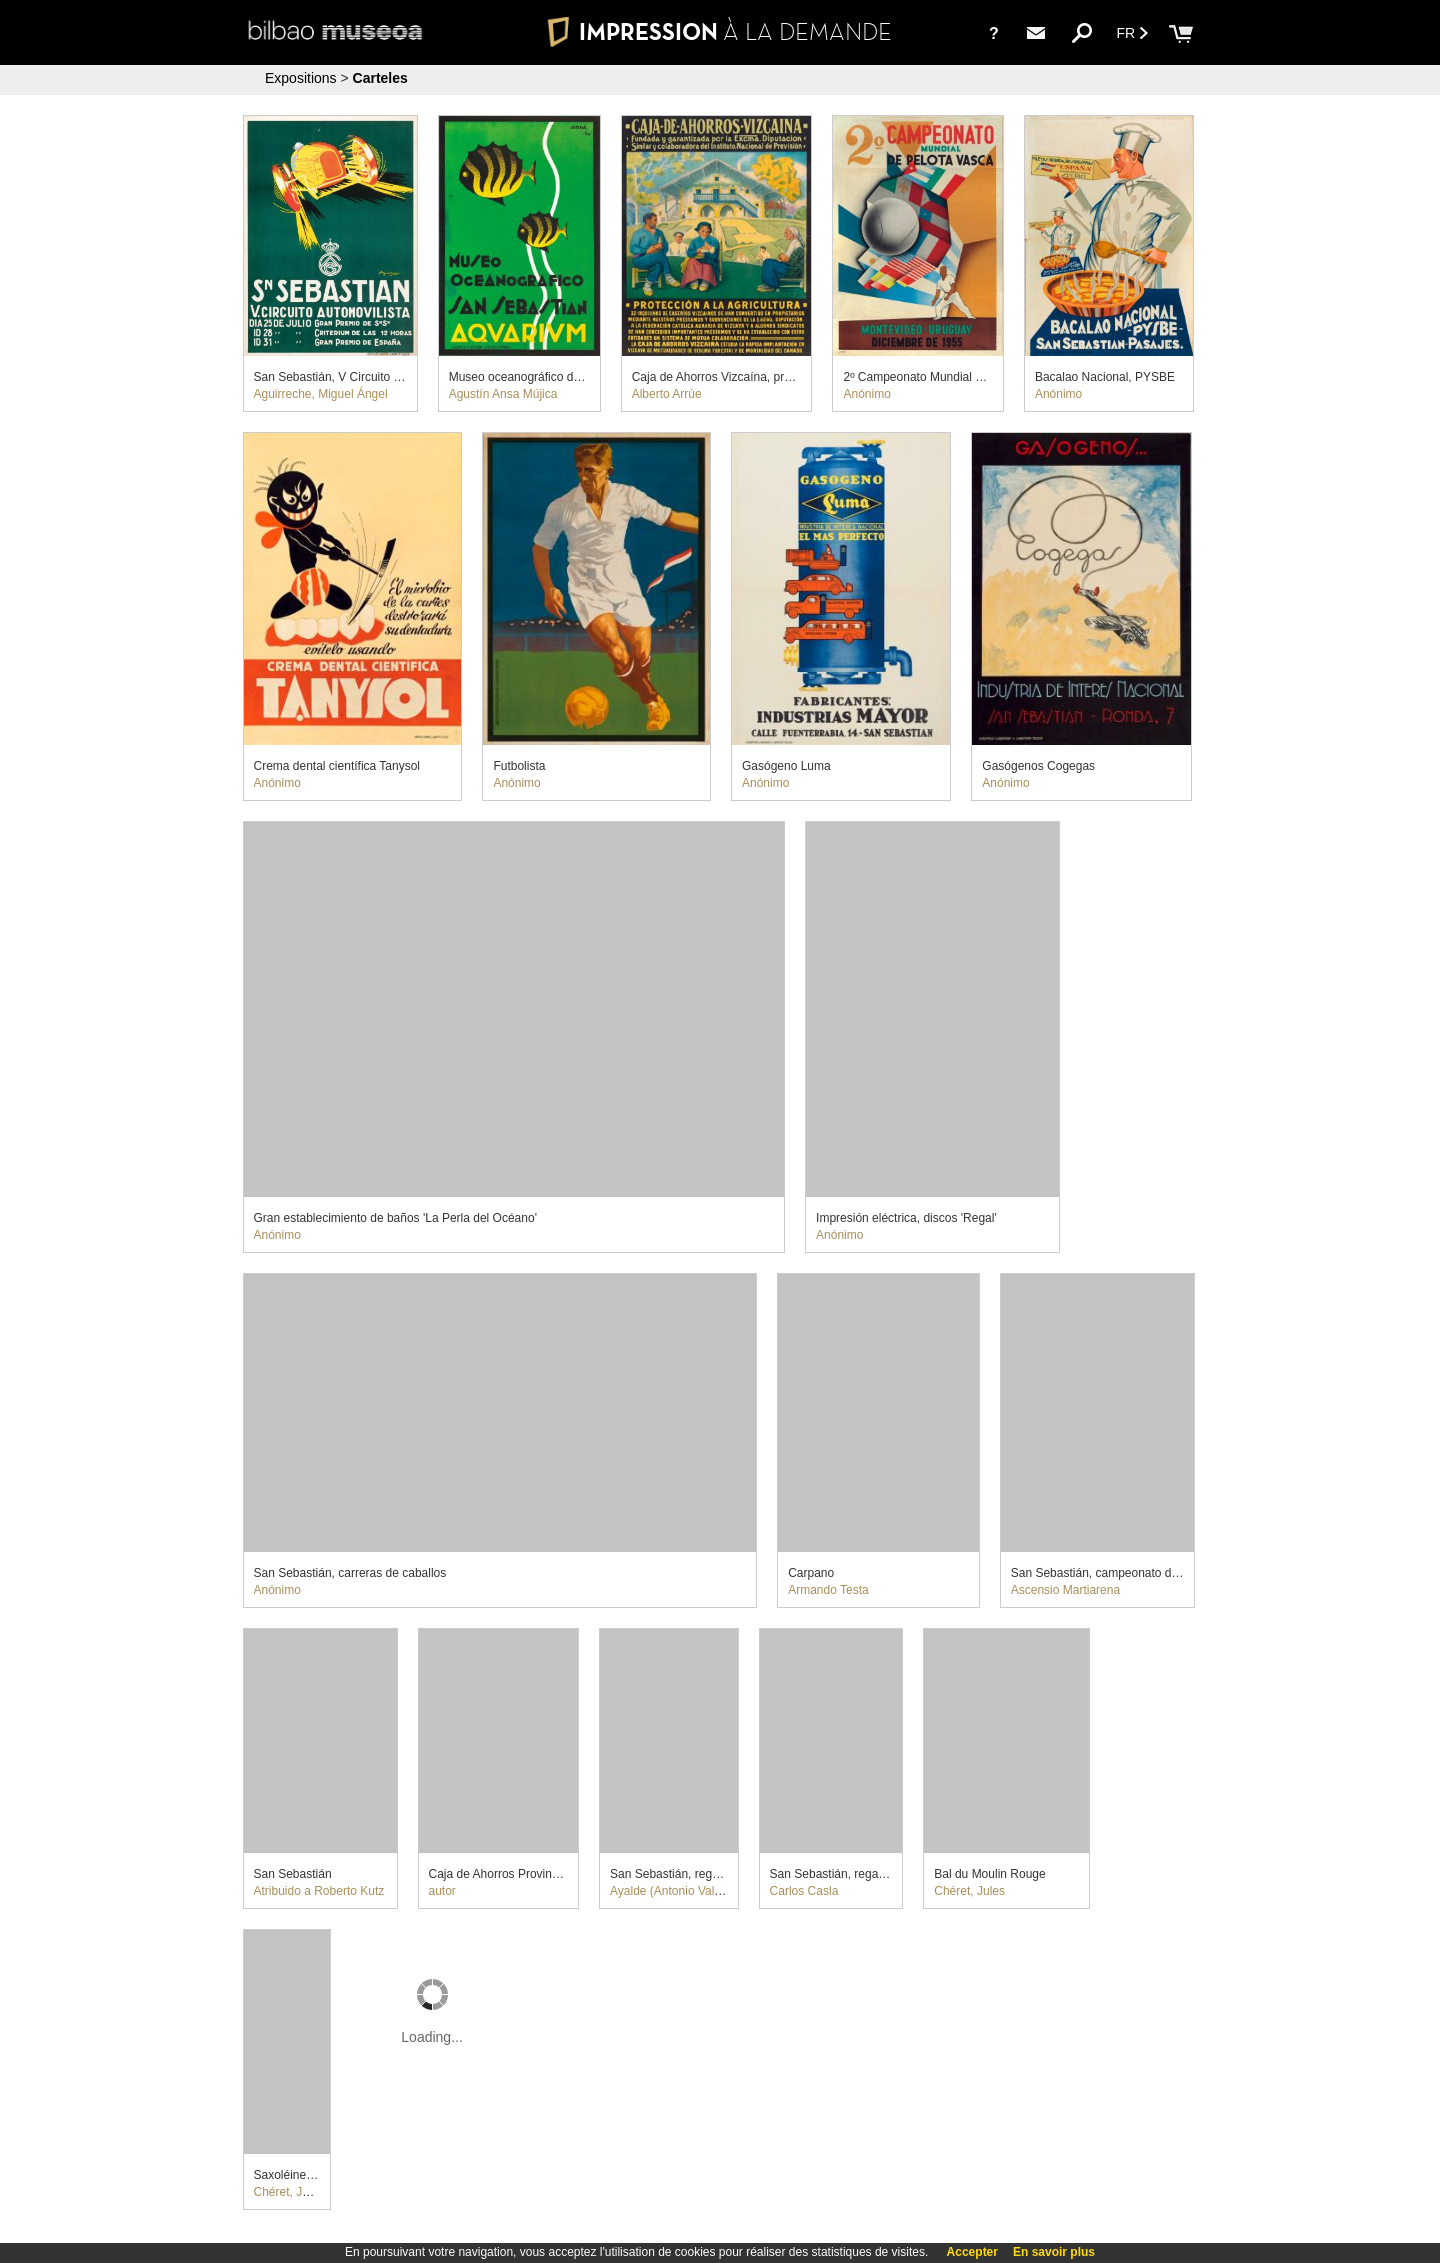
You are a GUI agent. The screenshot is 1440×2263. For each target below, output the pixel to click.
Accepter (972, 2252)
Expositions (301, 78)
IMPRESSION (720, 31)
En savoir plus (1054, 2252)
